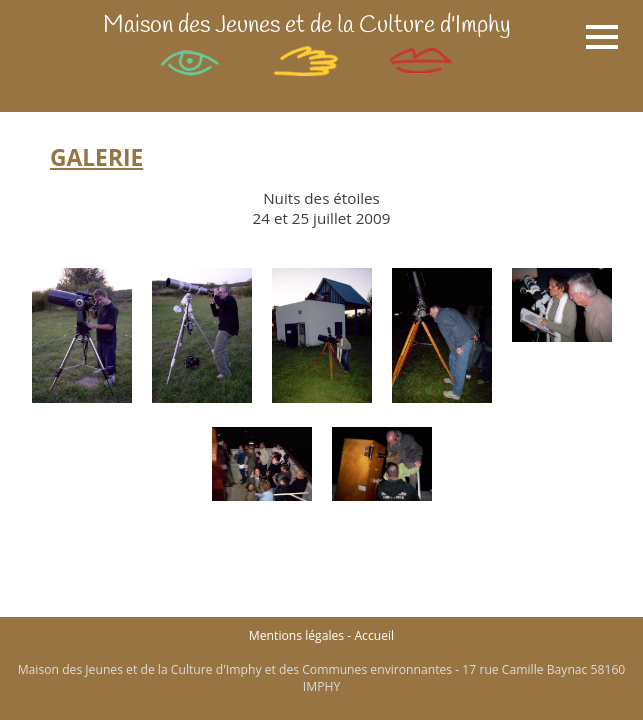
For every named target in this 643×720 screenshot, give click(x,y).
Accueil (374, 635)
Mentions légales (296, 635)
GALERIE (96, 157)
